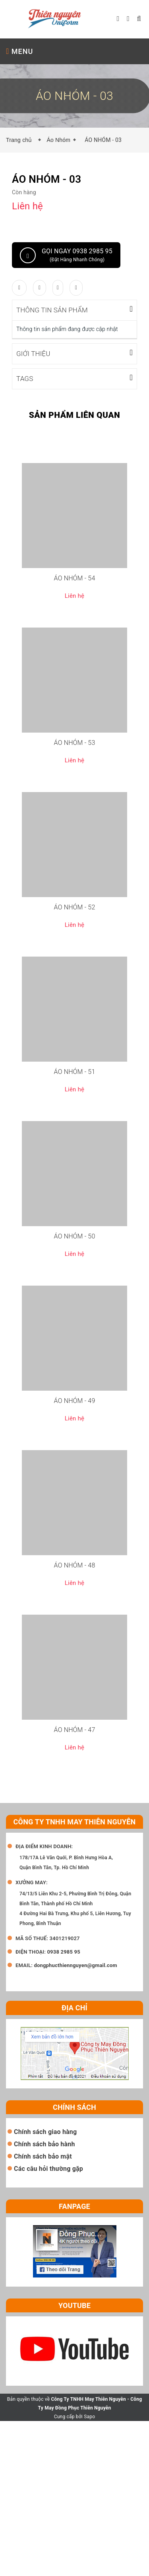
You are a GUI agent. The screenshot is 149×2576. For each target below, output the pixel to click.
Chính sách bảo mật (43, 2156)
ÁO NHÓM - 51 (74, 1071)
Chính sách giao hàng (45, 2131)
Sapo (89, 2416)
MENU (19, 51)
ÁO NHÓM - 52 (74, 907)
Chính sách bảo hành (44, 2143)
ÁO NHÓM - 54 (74, 578)
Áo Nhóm (58, 140)
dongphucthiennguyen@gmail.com (75, 1965)
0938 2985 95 (63, 1951)
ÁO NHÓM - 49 (74, 1400)
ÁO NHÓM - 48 (74, 1565)
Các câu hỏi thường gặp (48, 2168)
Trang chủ (20, 140)
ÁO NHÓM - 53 (74, 742)
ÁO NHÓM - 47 (74, 1729)
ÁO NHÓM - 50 (74, 1236)
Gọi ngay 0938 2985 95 (66, 255)
